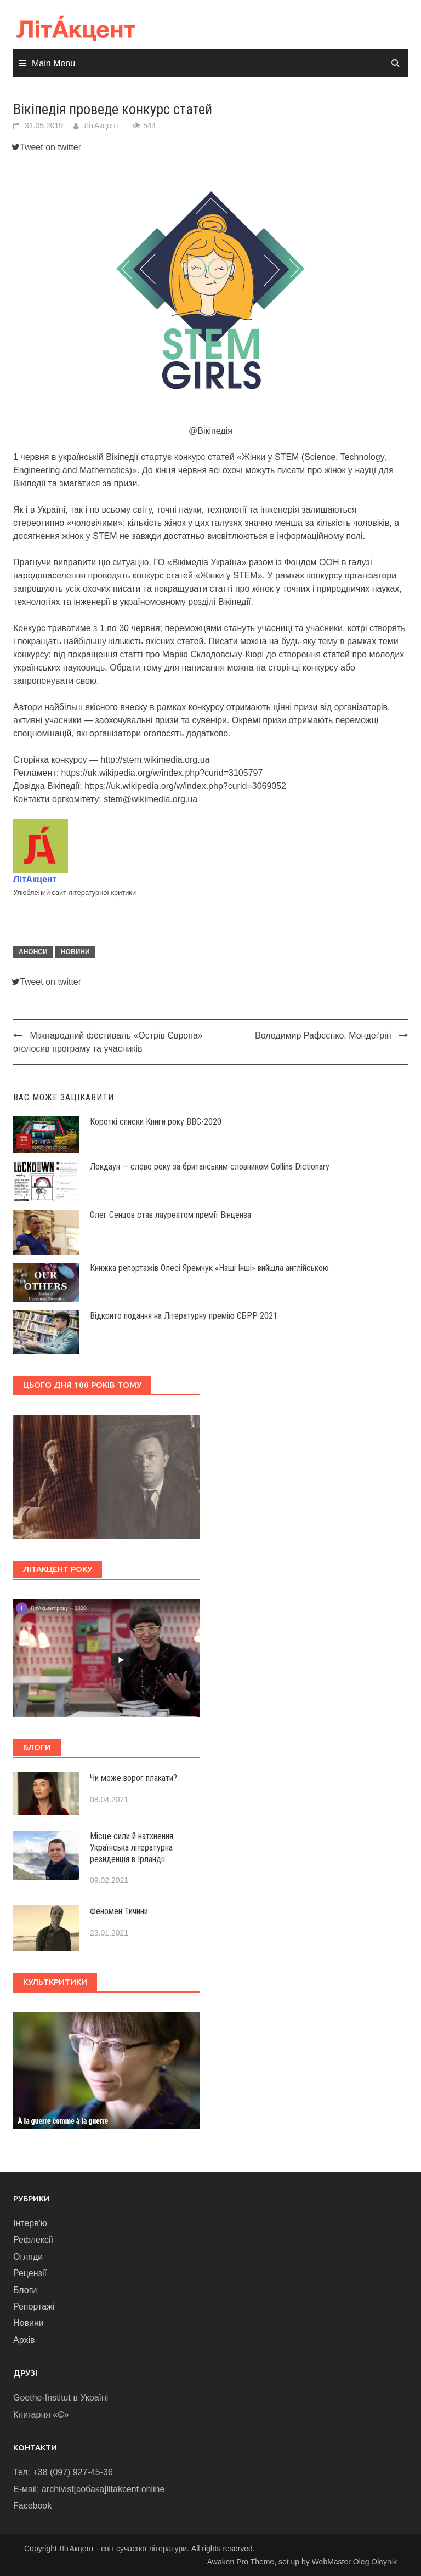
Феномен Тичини (119, 1911)
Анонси (33, 952)
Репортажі (33, 2306)
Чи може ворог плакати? (133, 1778)
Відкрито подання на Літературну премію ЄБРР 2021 (183, 1315)
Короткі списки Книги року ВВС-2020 (155, 1121)
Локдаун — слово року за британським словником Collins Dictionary (209, 1166)
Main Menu (53, 63)
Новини (75, 952)
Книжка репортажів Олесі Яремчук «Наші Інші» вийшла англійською (209, 1268)
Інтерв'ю (30, 2223)
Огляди (28, 2256)
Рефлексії (33, 2239)
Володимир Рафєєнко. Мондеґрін (323, 1035)
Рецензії (30, 2273)
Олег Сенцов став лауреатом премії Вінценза (170, 1215)
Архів (24, 2340)
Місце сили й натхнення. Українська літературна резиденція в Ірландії (132, 1847)
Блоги (25, 2290)
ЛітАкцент (101, 125)
